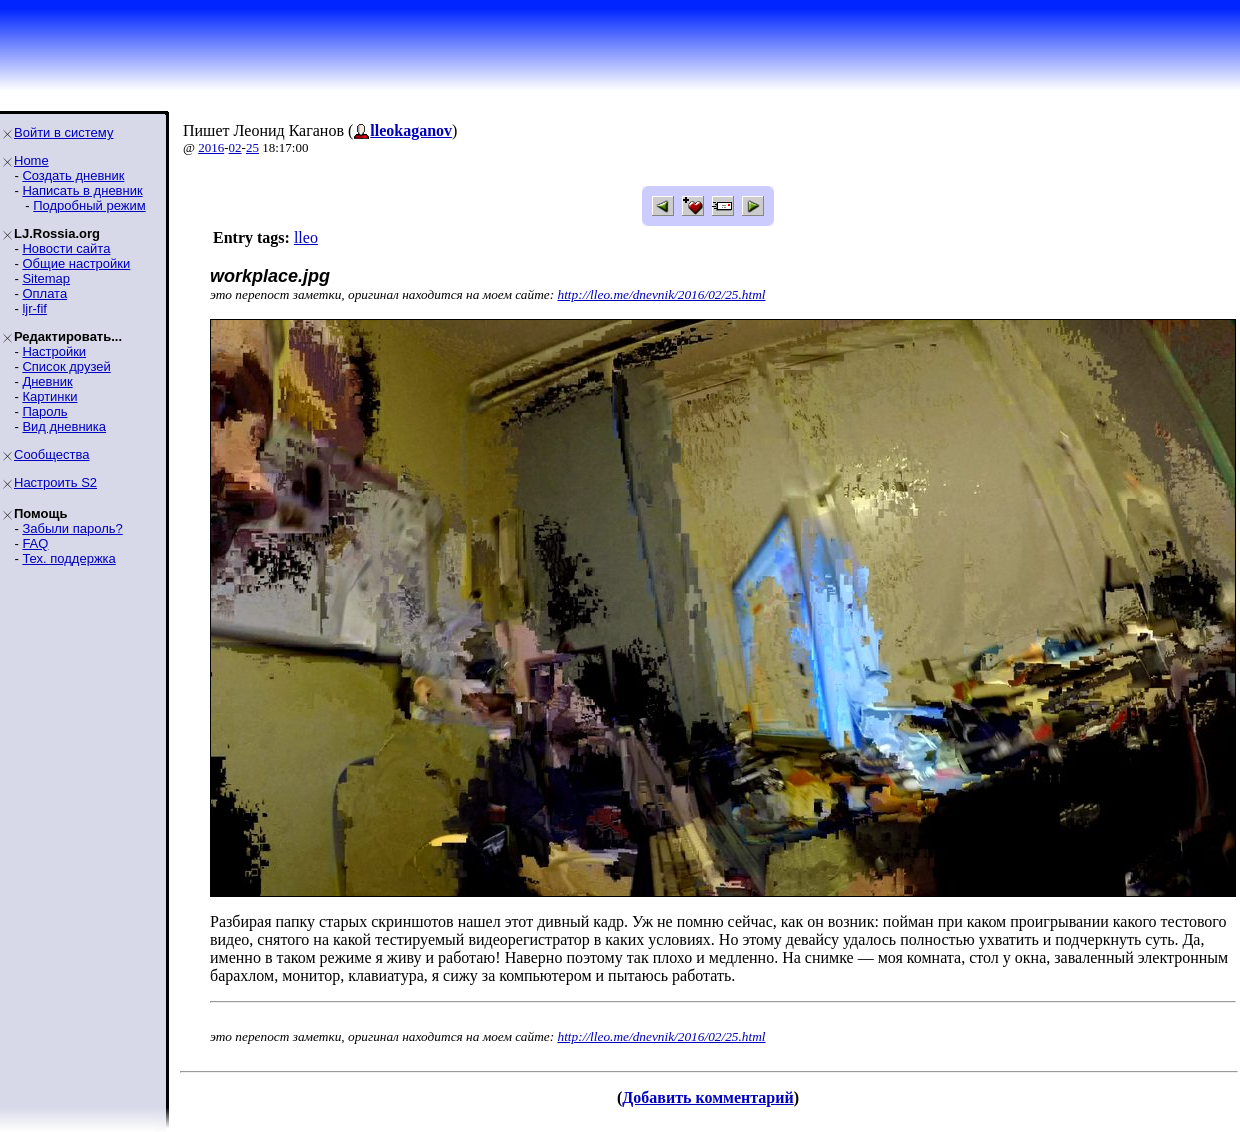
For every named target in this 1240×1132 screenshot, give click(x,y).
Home (31, 160)
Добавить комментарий (707, 1097)
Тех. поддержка (68, 558)
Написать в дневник (82, 190)
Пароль (44, 411)
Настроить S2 (55, 482)
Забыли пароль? (72, 528)
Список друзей (66, 366)
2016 (211, 147)
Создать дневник (73, 175)
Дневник (47, 381)
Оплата (44, 293)
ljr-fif (34, 308)
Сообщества (52, 454)
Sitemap (46, 278)
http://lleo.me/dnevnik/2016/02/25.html (662, 294)
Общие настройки (76, 263)
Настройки (54, 351)
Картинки (49, 396)
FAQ (35, 543)
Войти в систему (63, 132)
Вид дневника (64, 426)
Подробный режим (89, 205)
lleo (306, 237)
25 (252, 147)
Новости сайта (66, 248)
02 (235, 147)
